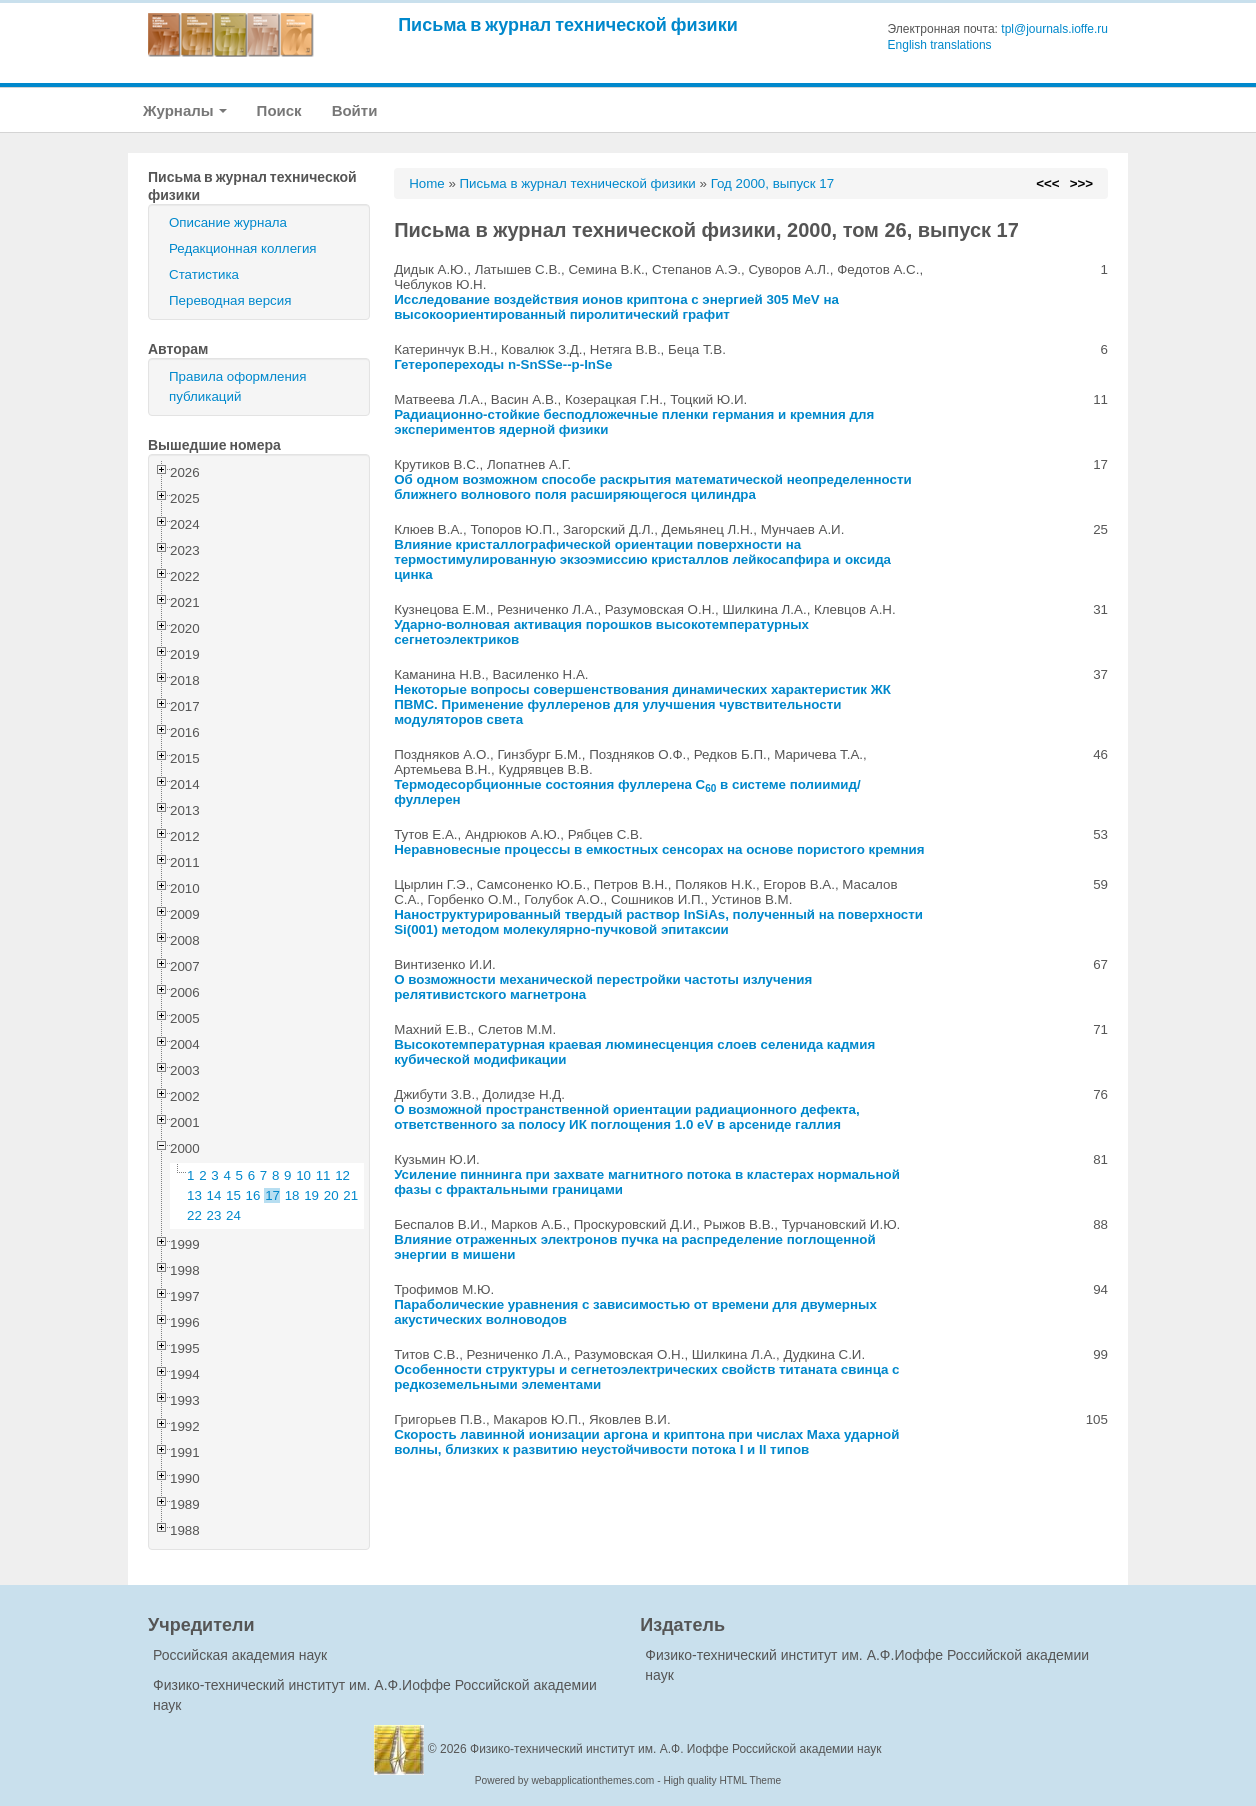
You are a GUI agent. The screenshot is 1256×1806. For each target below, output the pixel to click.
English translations (940, 45)
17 (272, 1195)
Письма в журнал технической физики (568, 24)
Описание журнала (228, 222)
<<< (1047, 183)
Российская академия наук (240, 1655)
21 (350, 1195)
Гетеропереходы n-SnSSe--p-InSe (503, 364)
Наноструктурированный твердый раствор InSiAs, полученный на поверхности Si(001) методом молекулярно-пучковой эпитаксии (658, 922)
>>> (1081, 183)
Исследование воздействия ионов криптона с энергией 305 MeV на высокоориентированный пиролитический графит (616, 307)
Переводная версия (230, 300)
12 (342, 1175)
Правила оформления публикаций (237, 386)
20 (331, 1195)
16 (253, 1195)
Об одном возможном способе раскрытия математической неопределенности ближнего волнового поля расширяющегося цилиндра (653, 487)
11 (323, 1175)
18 (292, 1195)
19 (311, 1195)
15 (233, 1195)
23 (214, 1215)
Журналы (185, 110)
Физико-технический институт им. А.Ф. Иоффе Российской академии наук (676, 1749)
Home (427, 183)
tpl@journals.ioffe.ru (1054, 29)
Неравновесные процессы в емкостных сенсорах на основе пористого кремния (659, 849)
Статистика (204, 274)
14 (214, 1195)
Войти (355, 110)
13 (194, 1195)
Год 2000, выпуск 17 (772, 183)
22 (194, 1215)
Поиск (279, 110)
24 (233, 1215)
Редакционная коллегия (243, 248)
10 (303, 1175)
